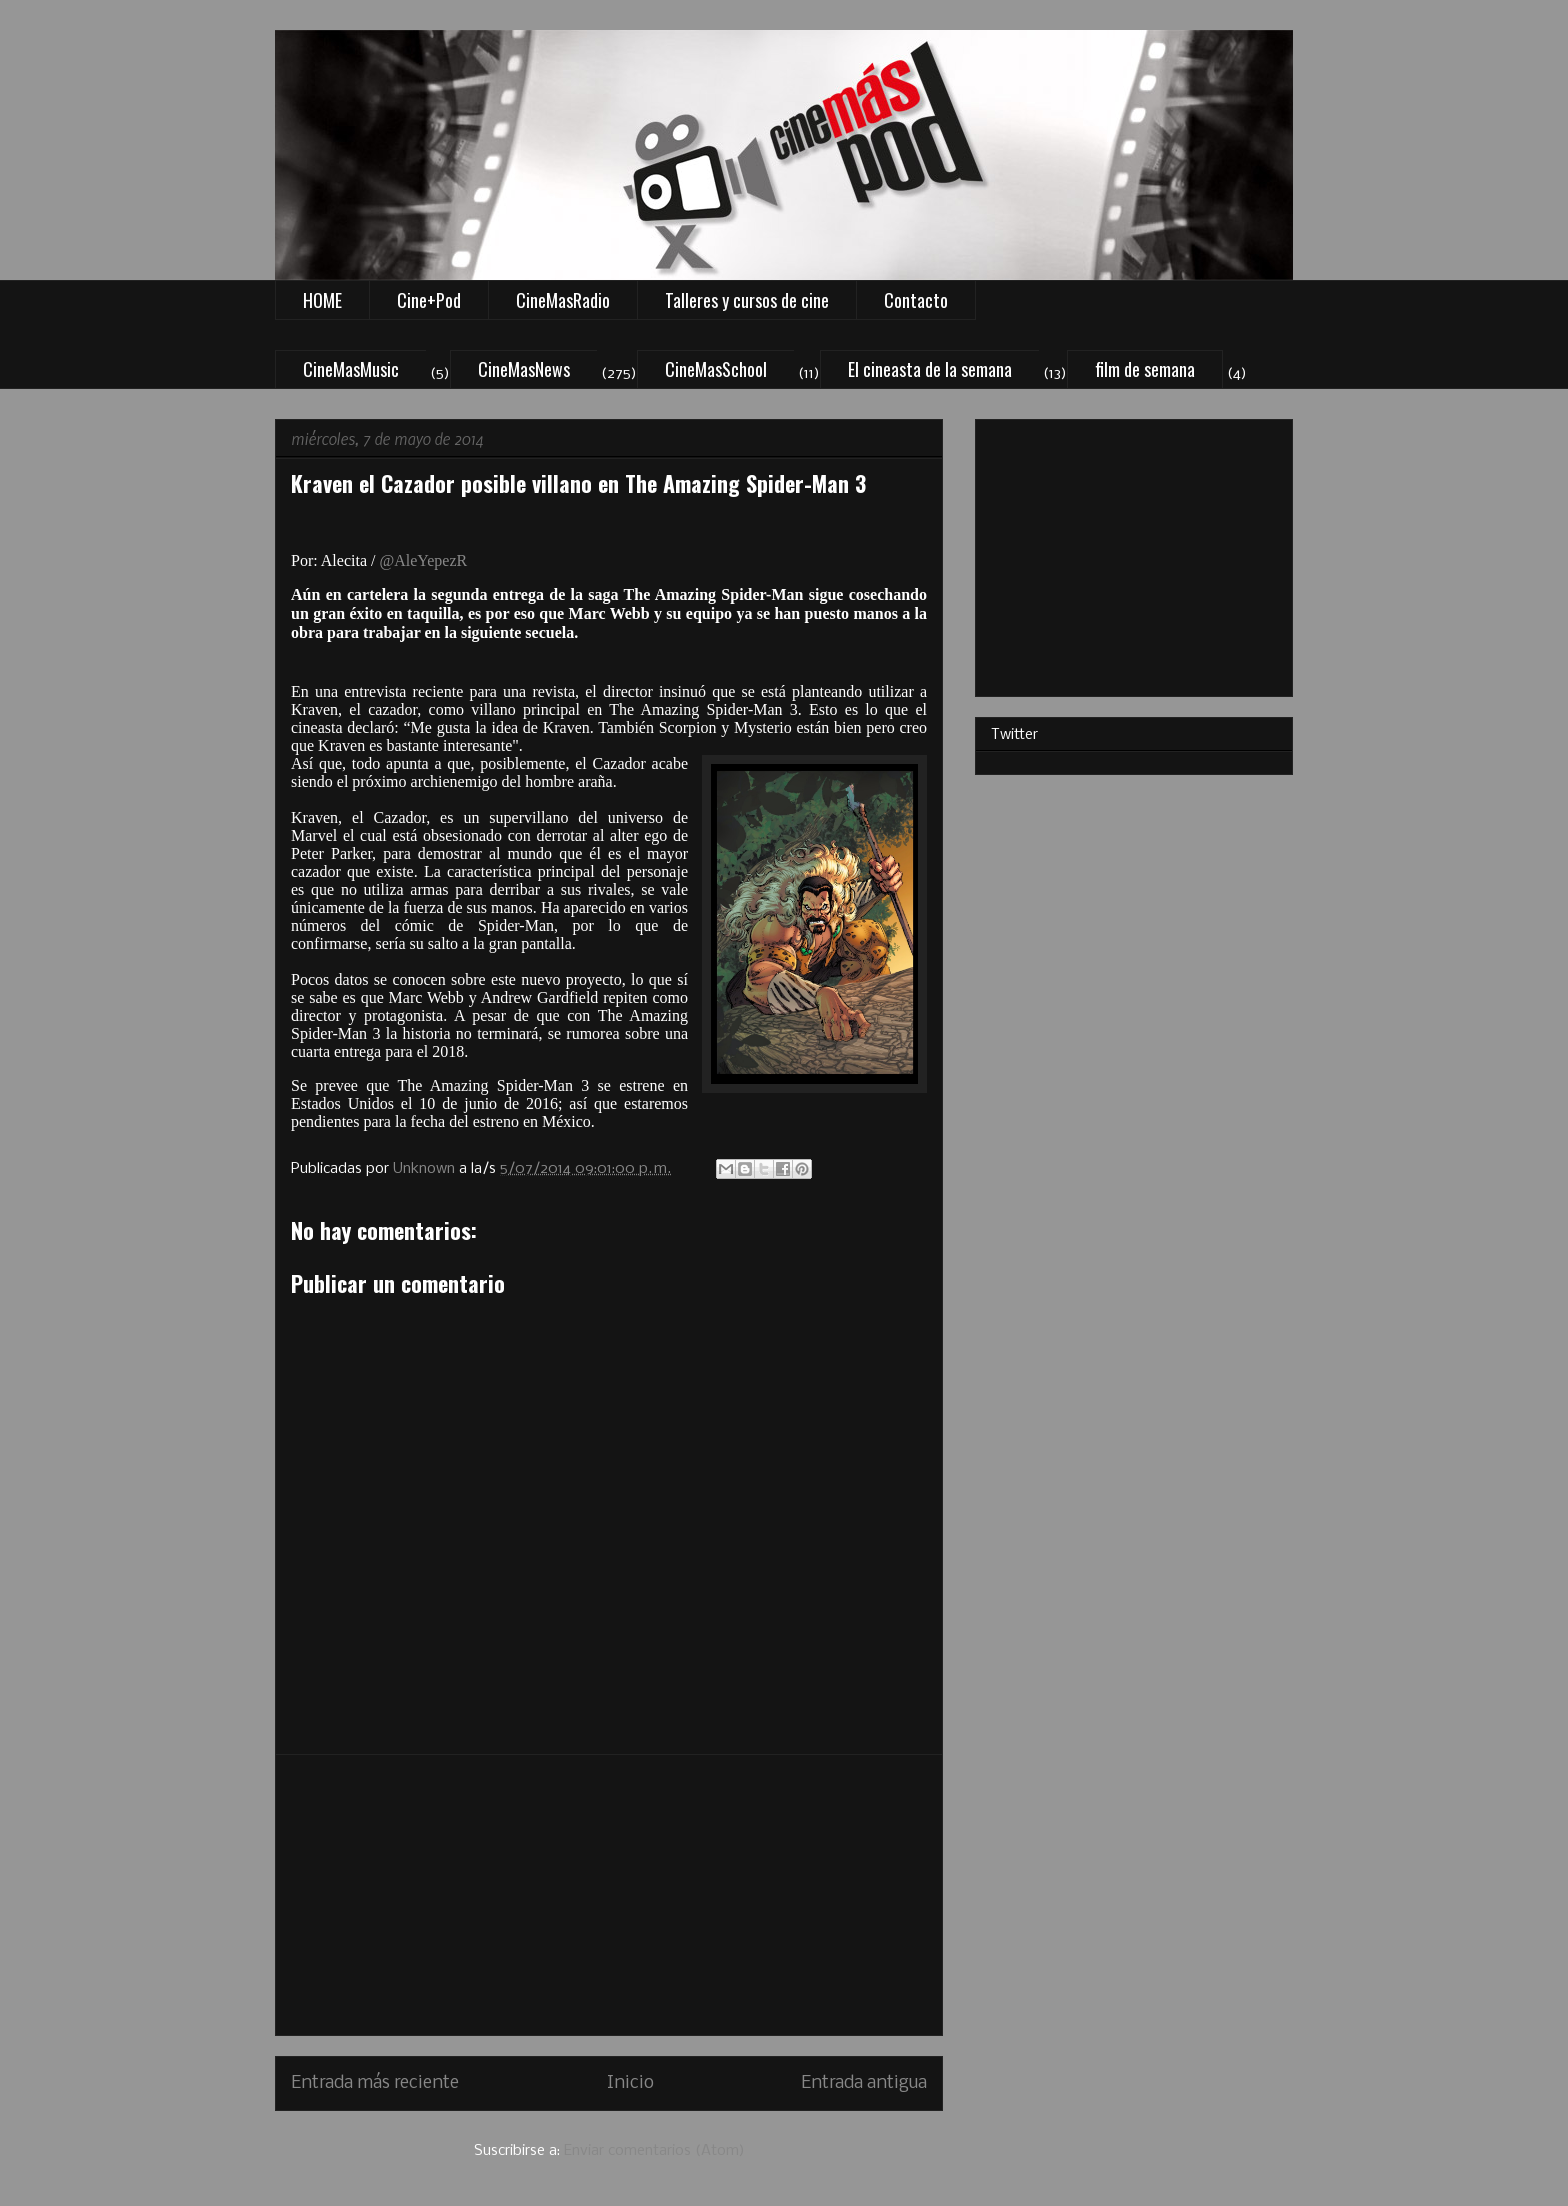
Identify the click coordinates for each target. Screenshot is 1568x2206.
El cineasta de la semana (930, 369)
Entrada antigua (864, 2083)
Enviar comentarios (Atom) (654, 2151)
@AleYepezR (423, 560)
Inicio (630, 2083)
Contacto (916, 300)
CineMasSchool (716, 369)
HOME (322, 300)
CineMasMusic (351, 369)
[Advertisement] (609, 1895)
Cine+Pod (429, 300)
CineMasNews (524, 369)
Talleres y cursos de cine (747, 300)
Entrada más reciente (375, 2083)
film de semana (1145, 369)
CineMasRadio (563, 300)
